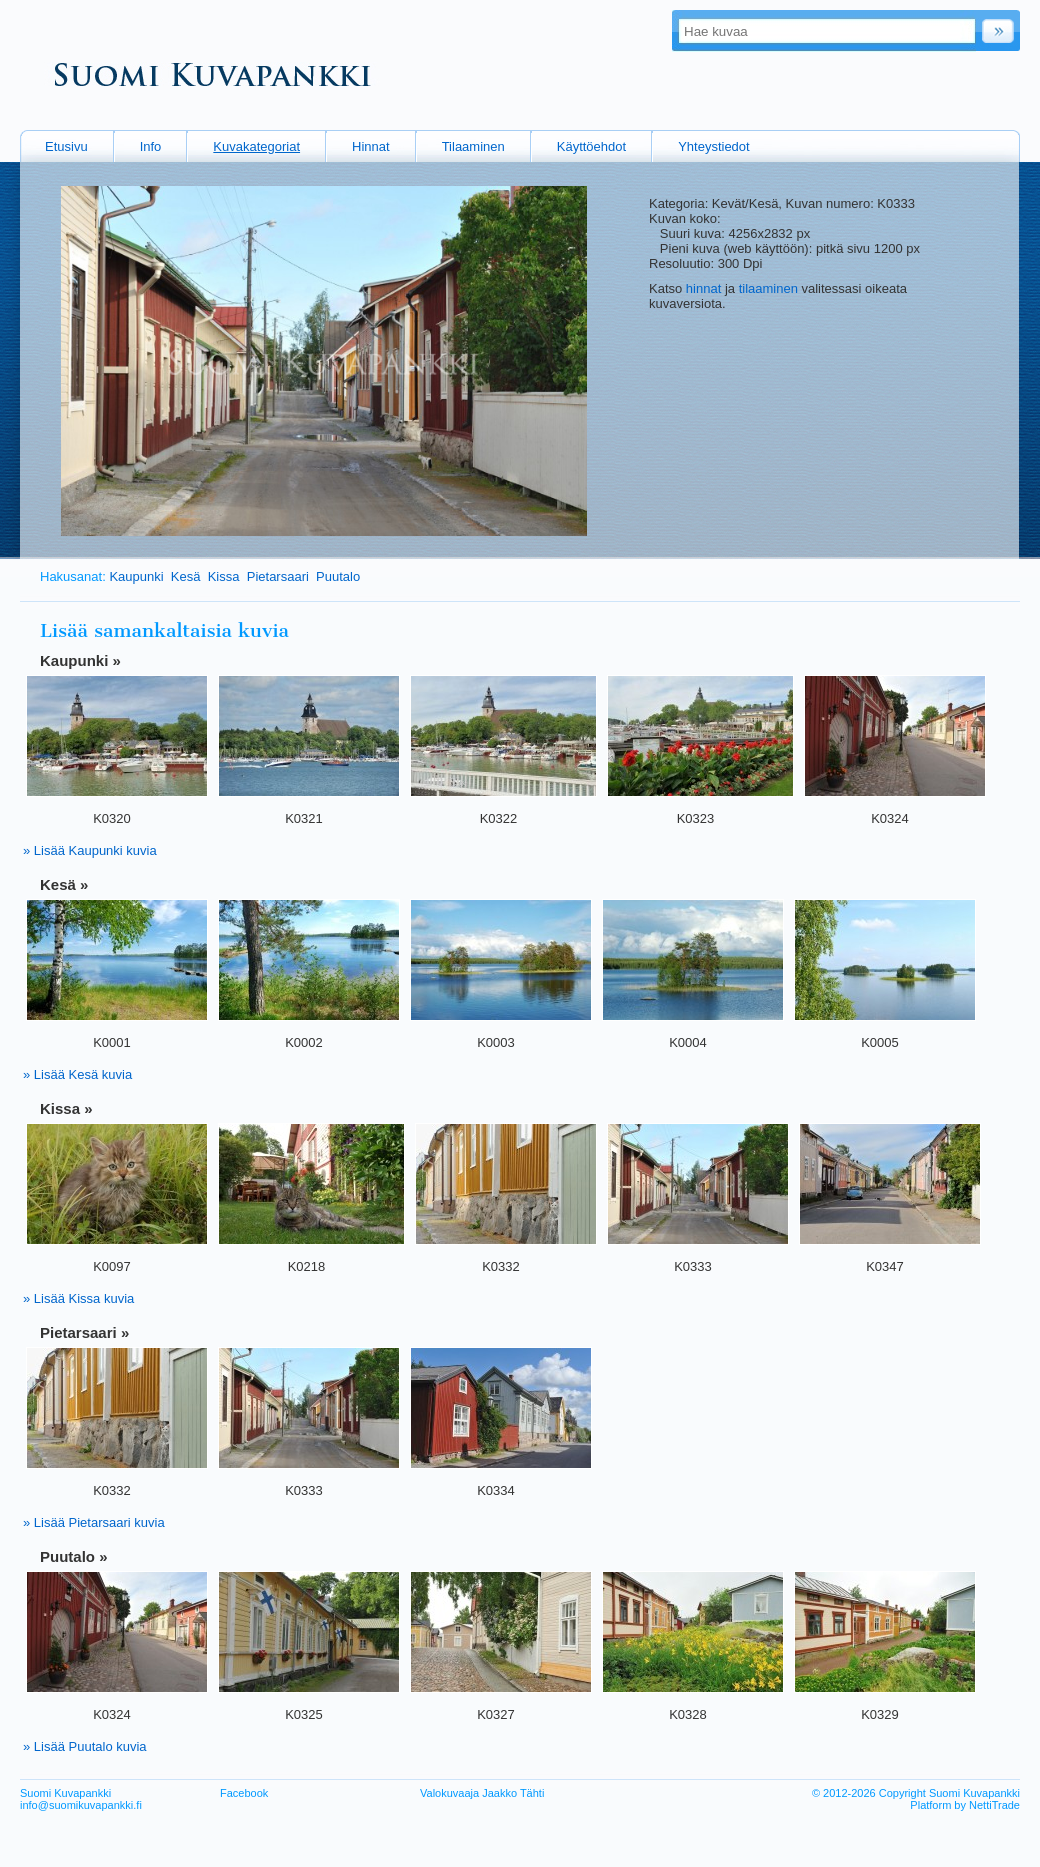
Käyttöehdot (591, 146)
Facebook (244, 1793)
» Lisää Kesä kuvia (77, 1074)
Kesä (186, 576)
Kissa (224, 576)
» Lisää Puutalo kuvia (85, 1746)
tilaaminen (768, 288)
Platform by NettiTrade (965, 1805)
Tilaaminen (473, 146)
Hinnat (371, 146)
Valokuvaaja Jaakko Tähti (482, 1793)
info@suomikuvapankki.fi (81, 1805)
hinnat (703, 288)
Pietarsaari (278, 576)
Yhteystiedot (714, 146)
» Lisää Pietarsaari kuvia (94, 1522)
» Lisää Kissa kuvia (78, 1298)
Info (151, 146)
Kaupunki (136, 576)
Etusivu (66, 146)
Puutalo (338, 576)
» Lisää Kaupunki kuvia (90, 850)
